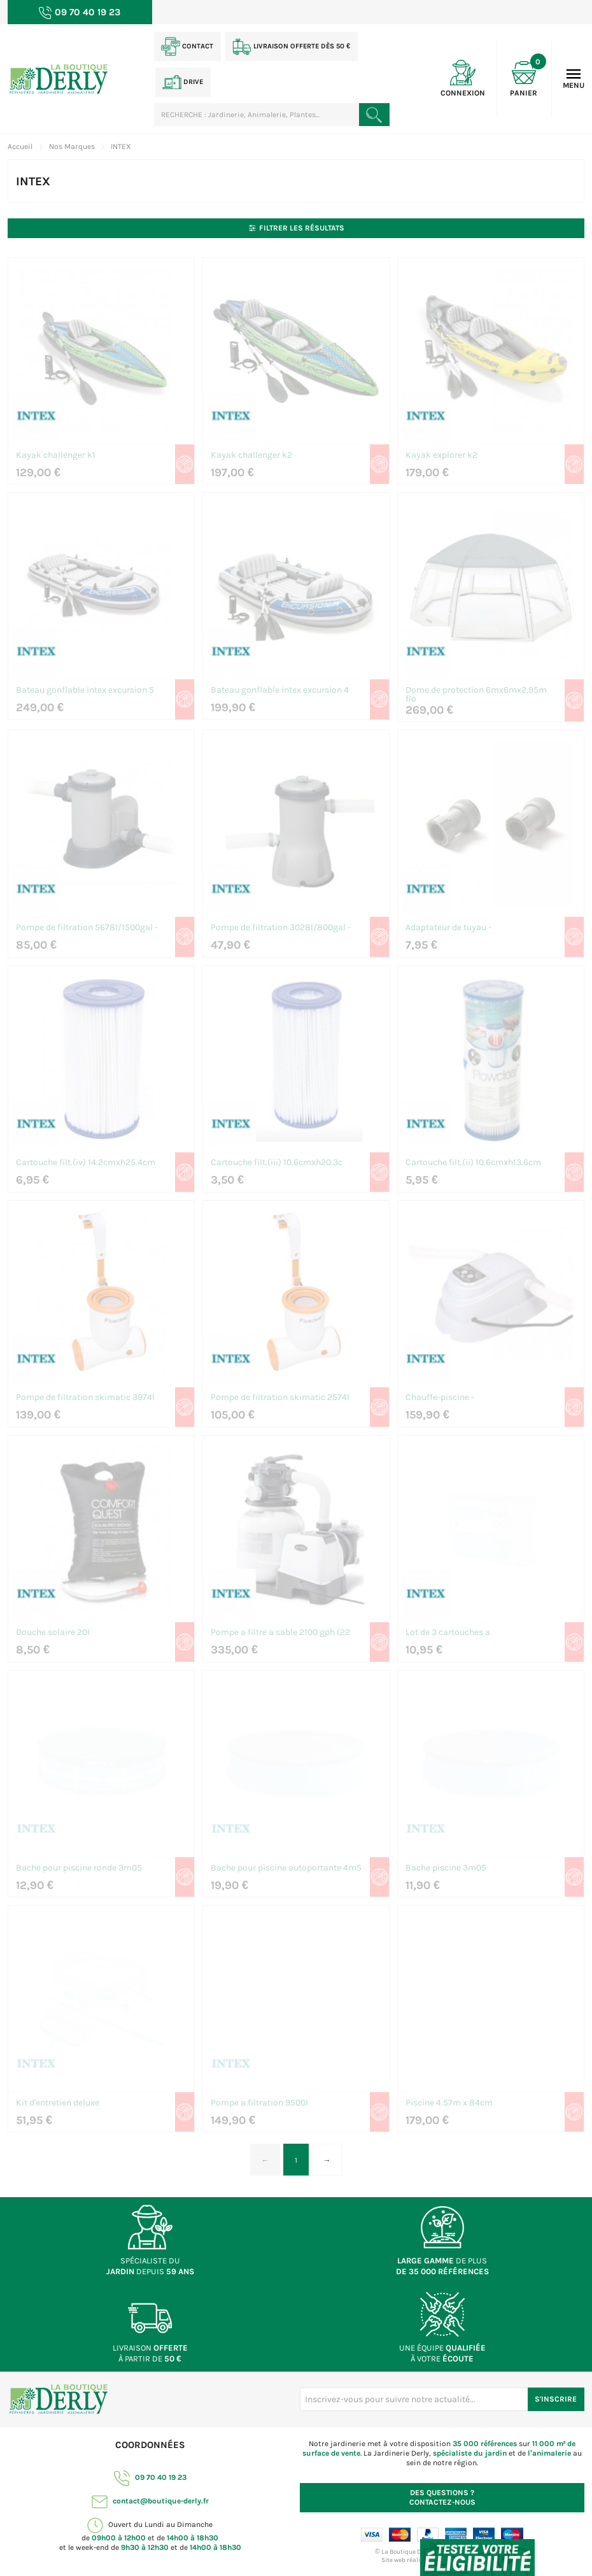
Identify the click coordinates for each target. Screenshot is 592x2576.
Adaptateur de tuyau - (448, 928)
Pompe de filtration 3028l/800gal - (281, 928)
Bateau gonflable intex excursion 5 (85, 690)
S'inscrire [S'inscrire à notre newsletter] (556, 2399)
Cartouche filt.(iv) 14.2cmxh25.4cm (85, 1163)
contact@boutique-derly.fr (150, 2500)
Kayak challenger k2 (251, 455)
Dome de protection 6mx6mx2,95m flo (476, 695)
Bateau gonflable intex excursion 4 (280, 690)
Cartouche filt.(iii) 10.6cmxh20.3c (276, 1163)
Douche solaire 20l (53, 1633)
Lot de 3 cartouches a (447, 1633)
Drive (182, 82)
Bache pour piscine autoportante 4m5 (286, 1868)
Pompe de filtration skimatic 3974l (85, 1398)
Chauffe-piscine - (439, 1398)
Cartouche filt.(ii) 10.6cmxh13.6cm (473, 1163)
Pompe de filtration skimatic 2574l (280, 1398)
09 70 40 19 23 (150, 2477)
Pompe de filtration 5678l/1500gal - (87, 928)
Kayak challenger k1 (55, 455)
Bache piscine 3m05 (445, 1868)
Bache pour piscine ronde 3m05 (79, 1868)
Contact (187, 46)
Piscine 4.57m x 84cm (449, 2103)
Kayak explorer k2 (441, 455)
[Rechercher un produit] (374, 114)
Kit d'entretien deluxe (57, 2103)
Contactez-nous (442, 2497)
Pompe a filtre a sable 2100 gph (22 (280, 1633)
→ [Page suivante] (326, 2160)
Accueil (20, 146)
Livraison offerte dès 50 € (291, 46)
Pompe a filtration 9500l (259, 2103)
